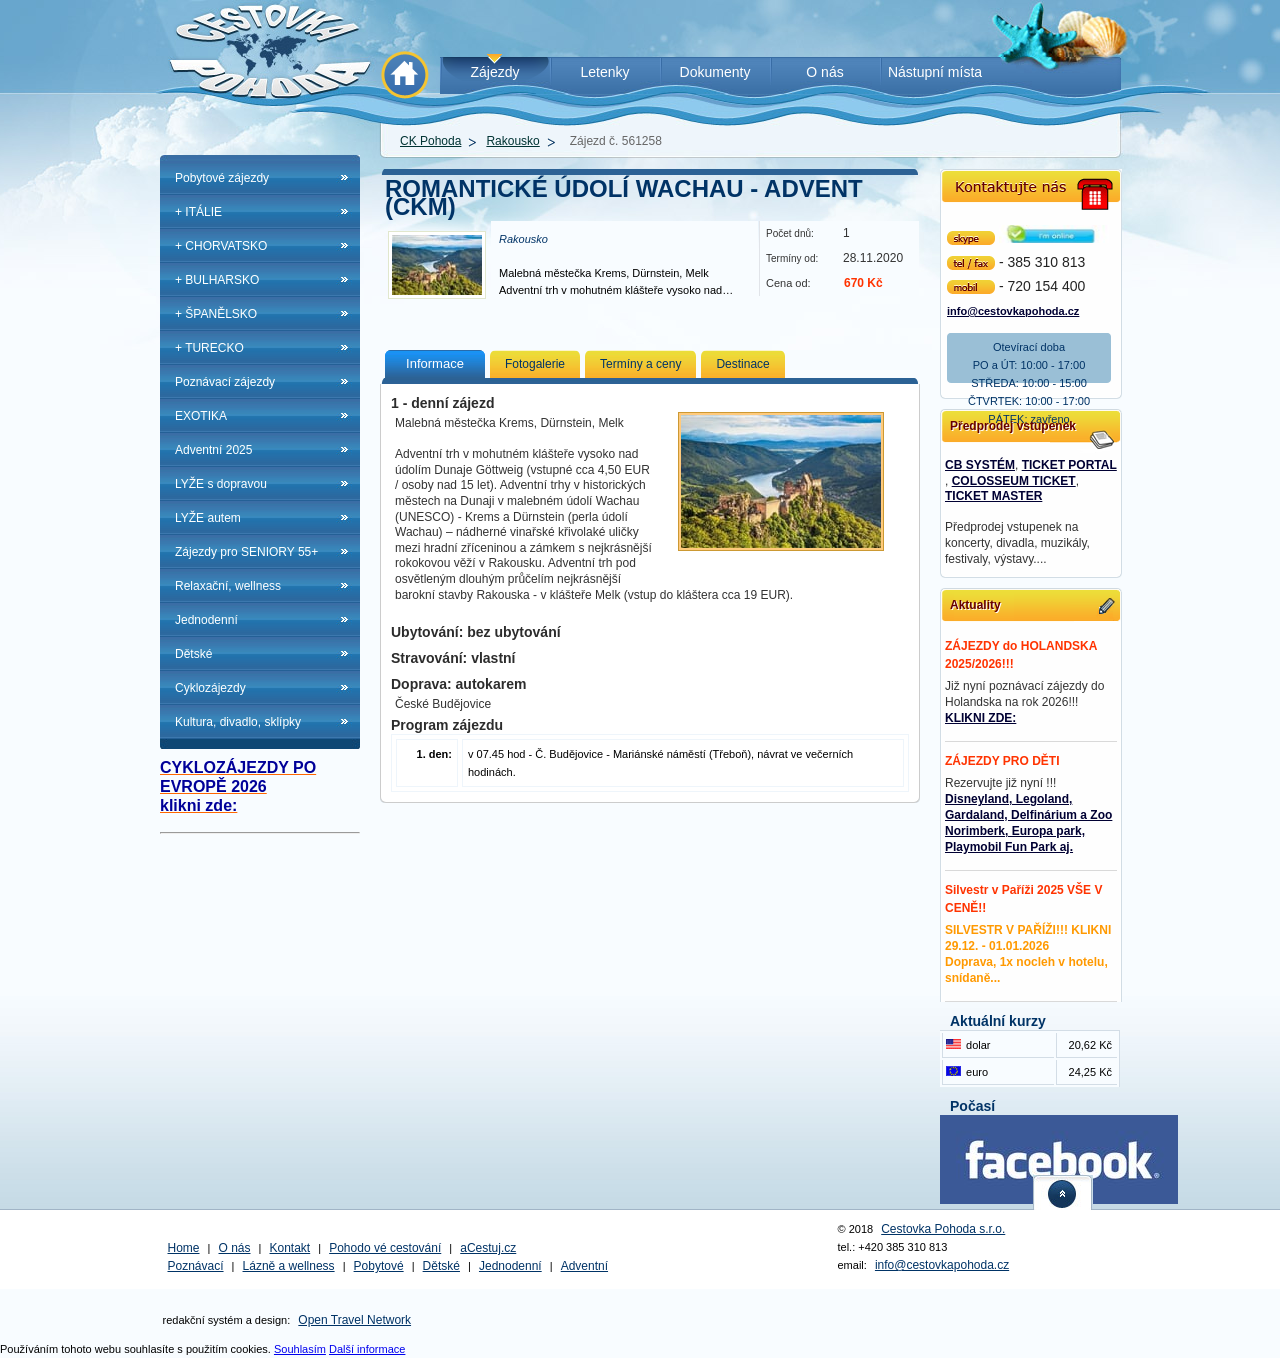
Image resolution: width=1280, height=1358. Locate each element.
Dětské (193, 654)
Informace (435, 363)
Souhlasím (300, 1349)
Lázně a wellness (289, 1266)
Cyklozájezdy (210, 688)
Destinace (742, 364)
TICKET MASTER (993, 496)
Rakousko (512, 141)
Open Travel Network (354, 1320)
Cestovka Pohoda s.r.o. (943, 1229)
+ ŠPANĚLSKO (216, 314)
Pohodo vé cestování (385, 1248)
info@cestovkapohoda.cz (1013, 309)
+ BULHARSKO (217, 280)
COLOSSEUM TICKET (1014, 481)
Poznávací (196, 1266)
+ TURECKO (209, 348)
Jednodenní (206, 620)
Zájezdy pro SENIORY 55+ (246, 552)
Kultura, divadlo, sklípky (238, 722)
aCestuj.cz (488, 1248)
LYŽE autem (208, 518)
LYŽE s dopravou (221, 484)
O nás (235, 1248)
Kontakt (290, 1248)
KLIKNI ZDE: (980, 718)
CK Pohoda (430, 141)
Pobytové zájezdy (222, 178)
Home (184, 1248)
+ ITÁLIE (198, 212)
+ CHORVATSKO (221, 246)
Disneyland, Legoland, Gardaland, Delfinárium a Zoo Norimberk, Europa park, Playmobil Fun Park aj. (1028, 823)
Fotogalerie (535, 364)
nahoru (1063, 1192)
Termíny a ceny (640, 364)
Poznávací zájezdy (225, 382)
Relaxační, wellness (228, 586)
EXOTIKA (201, 416)
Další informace (367, 1349)
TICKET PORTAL (1069, 465)
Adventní (584, 1266)
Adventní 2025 (213, 450)
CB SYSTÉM (980, 465)
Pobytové (379, 1266)
